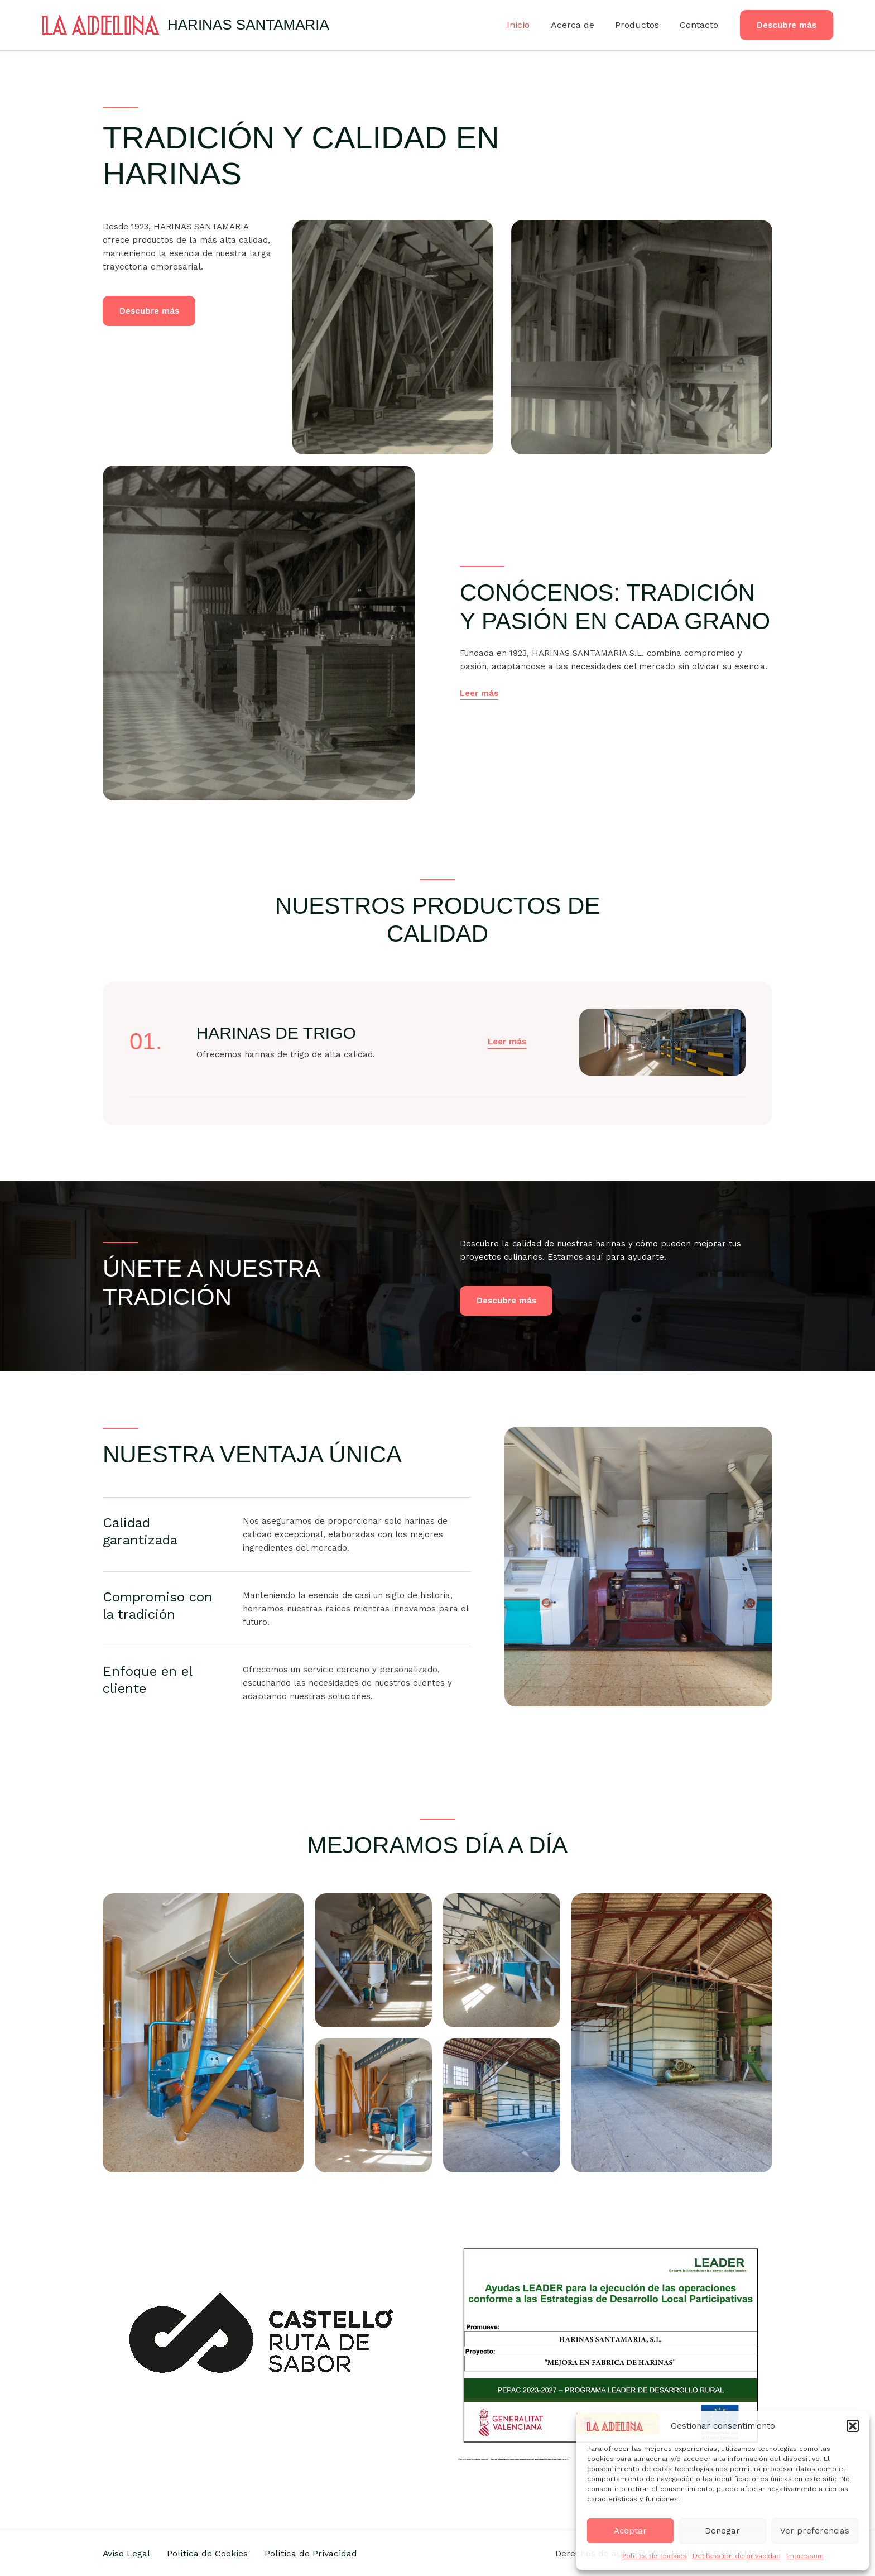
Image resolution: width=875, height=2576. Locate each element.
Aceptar (630, 2531)
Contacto (700, 25)
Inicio (528, 25)
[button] (852, 2425)
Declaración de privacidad (737, 2556)
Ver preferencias (814, 2531)
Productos (641, 25)
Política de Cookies (209, 2553)
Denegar (722, 2531)
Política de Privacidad (314, 2553)
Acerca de (580, 25)
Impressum (805, 2556)
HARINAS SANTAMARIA (248, 24)
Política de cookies (654, 2556)
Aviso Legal (127, 2553)
